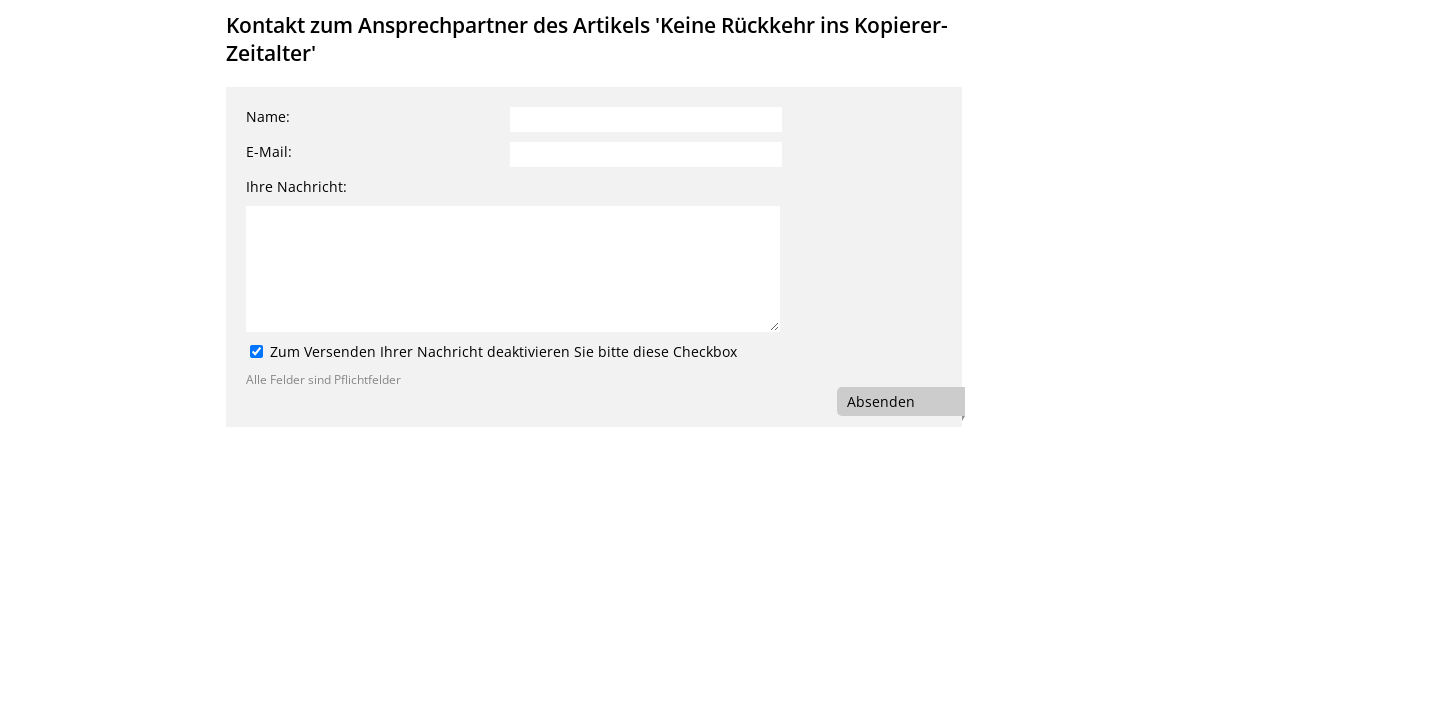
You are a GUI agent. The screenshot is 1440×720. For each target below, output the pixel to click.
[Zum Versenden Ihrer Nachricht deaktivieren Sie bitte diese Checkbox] (256, 351)
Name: (268, 116)
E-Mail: (269, 151)
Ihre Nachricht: (296, 186)
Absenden (881, 401)
